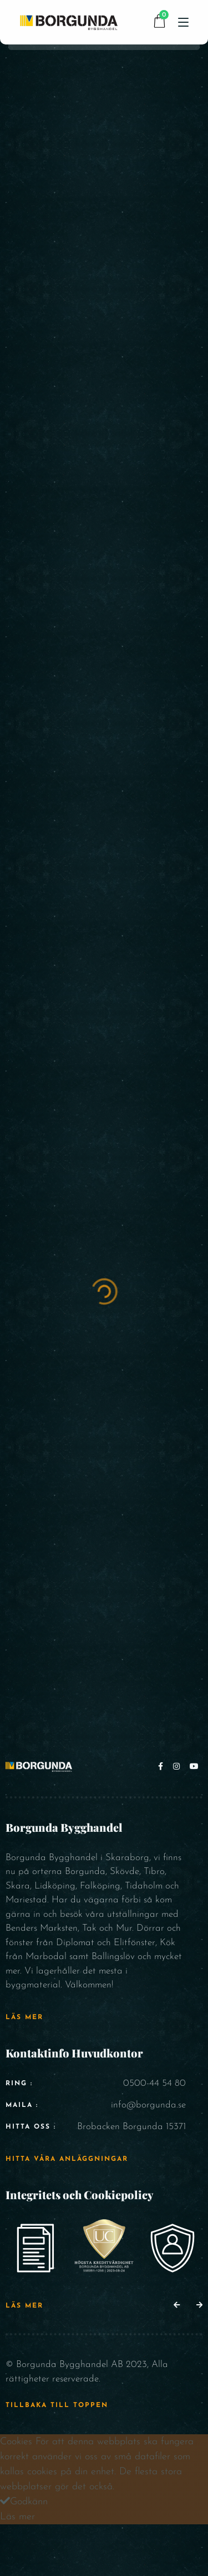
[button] (177, 2305)
